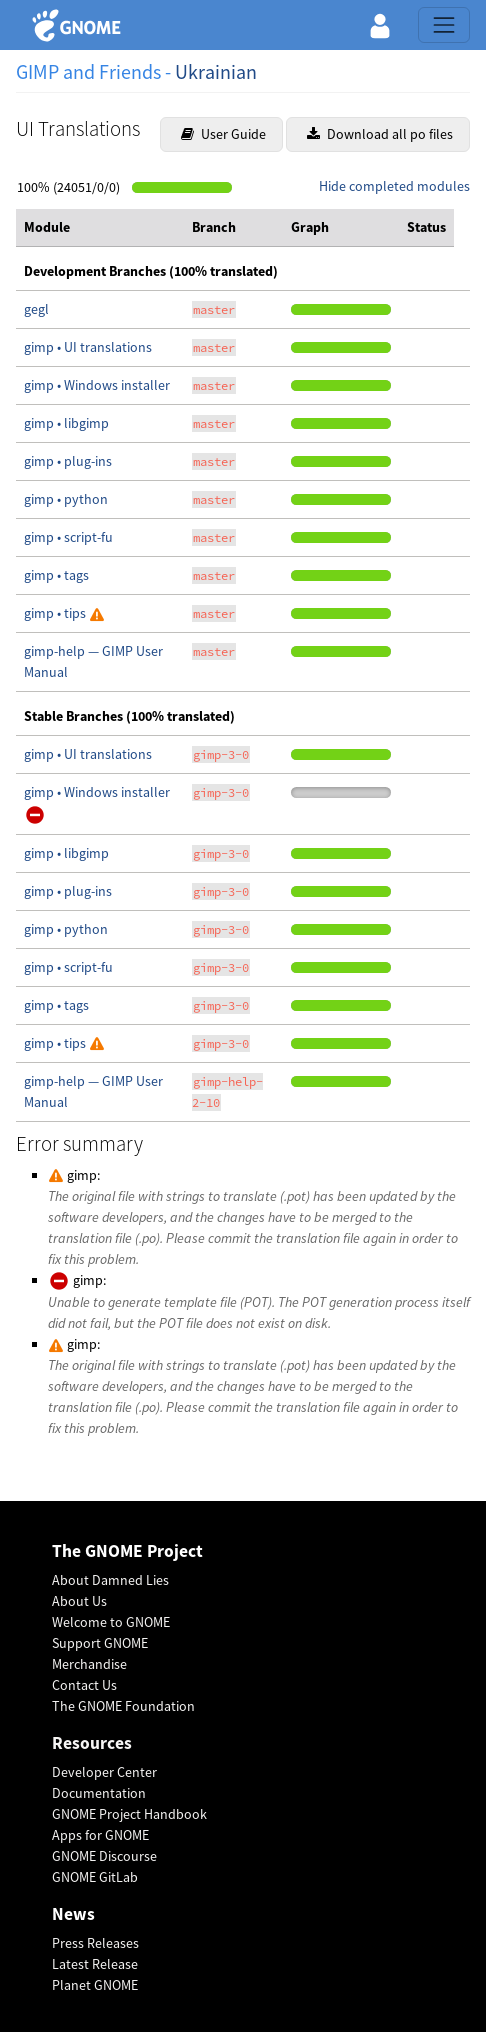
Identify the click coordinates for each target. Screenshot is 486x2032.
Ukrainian (216, 71)
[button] (380, 25)
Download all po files (380, 134)
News (73, 1914)
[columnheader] (100, 228)
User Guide (223, 134)
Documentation (99, 1793)
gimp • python (66, 499)
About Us (79, 1601)
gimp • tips (56, 613)
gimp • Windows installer (97, 385)
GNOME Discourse (104, 1856)
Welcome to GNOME (111, 1622)
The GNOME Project (127, 1551)
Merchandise (89, 1664)
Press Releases (95, 1943)
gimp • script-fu (68, 537)
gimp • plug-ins (68, 461)
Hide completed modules (394, 186)
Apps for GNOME (100, 1835)
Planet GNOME (95, 1985)
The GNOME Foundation (123, 1706)
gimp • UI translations (88, 347)
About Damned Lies (110, 1580)
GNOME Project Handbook (129, 1814)
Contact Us (84, 1685)
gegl (36, 309)
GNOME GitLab (95, 1877)
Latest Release (95, 1964)
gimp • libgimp (66, 423)
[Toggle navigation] (444, 25)
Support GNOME (100, 1643)
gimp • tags (56, 575)
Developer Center (104, 1772)
